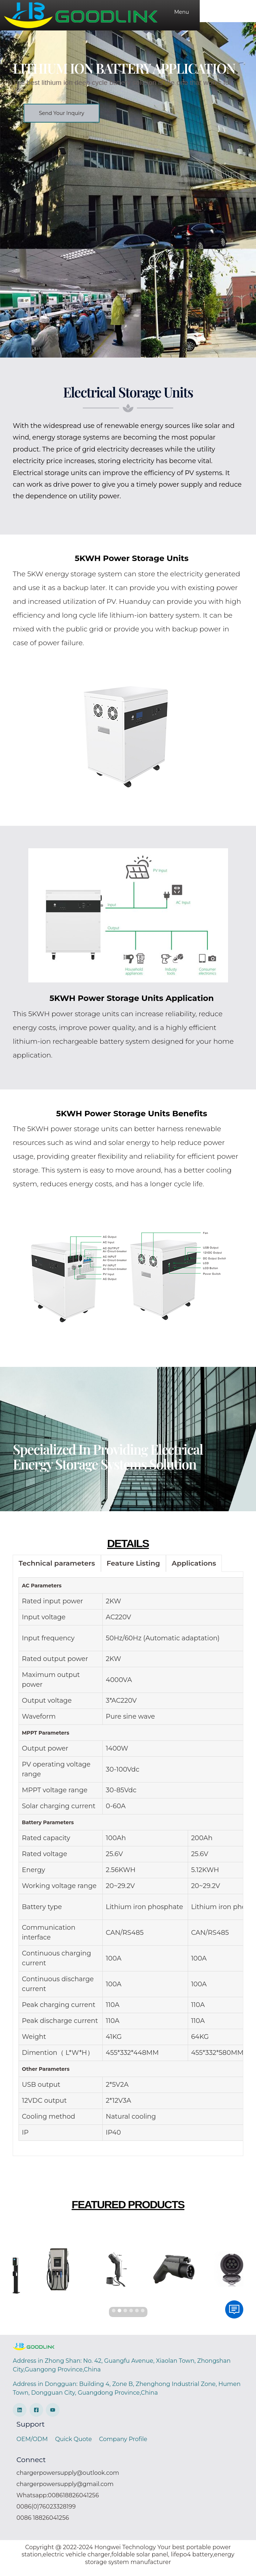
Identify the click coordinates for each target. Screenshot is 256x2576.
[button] (61, 119)
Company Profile (123, 2445)
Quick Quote (73, 2445)
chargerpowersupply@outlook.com (67, 2479)
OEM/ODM (32, 2445)
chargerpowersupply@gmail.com (64, 2490)
